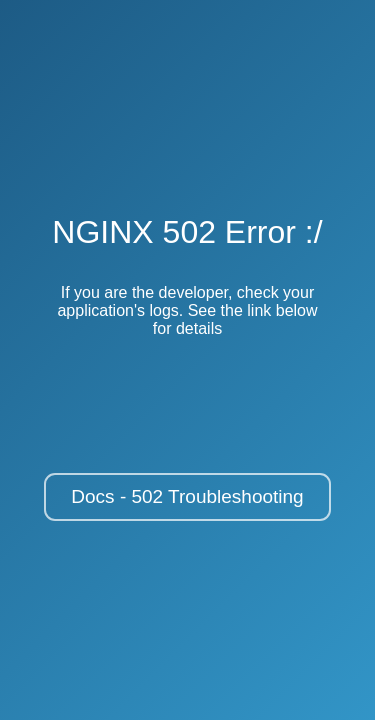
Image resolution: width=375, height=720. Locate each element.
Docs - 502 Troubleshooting (187, 496)
